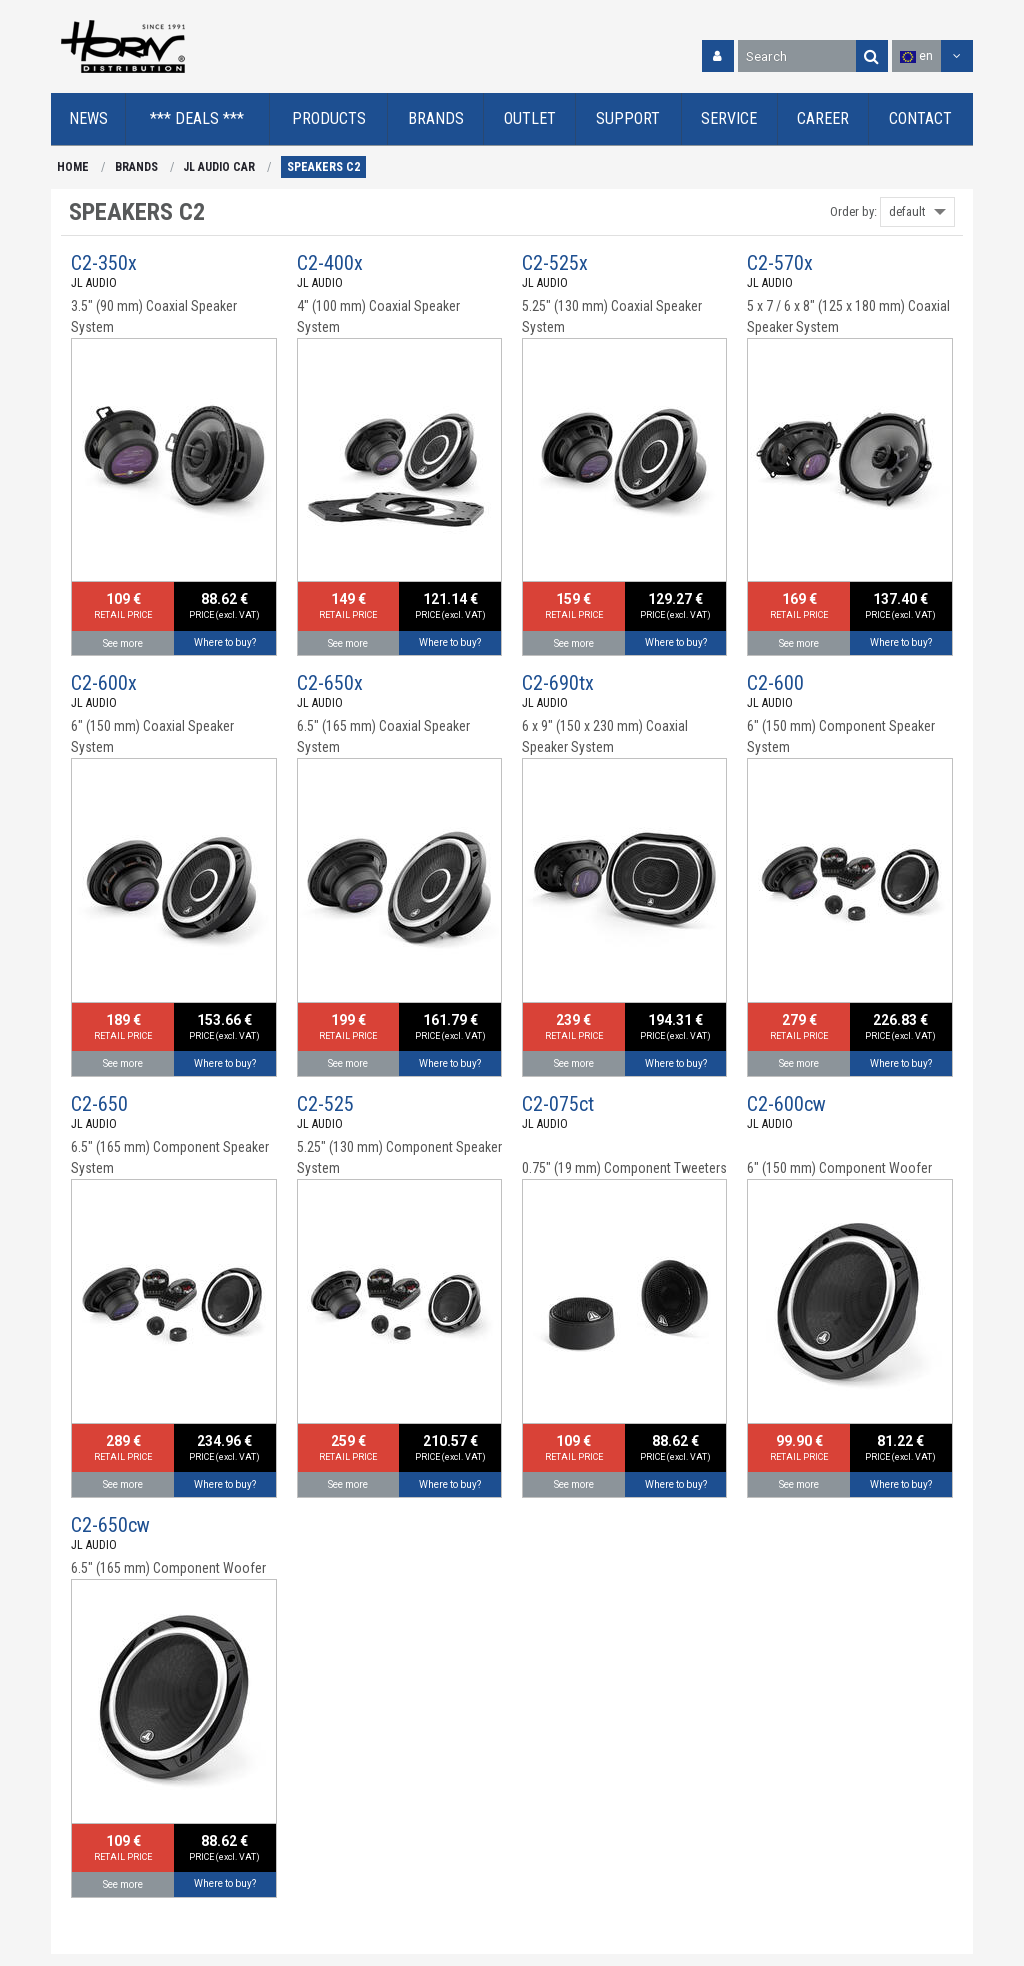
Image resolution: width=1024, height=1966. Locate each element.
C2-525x (555, 263)
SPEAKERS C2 (323, 167)
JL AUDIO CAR (219, 167)
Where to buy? (225, 642)
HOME (73, 167)
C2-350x (104, 263)
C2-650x (330, 683)
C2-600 (775, 683)
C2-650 (99, 1104)
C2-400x (330, 263)
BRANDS (136, 167)
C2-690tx (558, 683)
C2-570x (780, 263)
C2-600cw (786, 1104)
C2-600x (104, 683)
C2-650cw (110, 1525)
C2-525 (325, 1104)
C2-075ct (558, 1104)
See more (123, 643)
